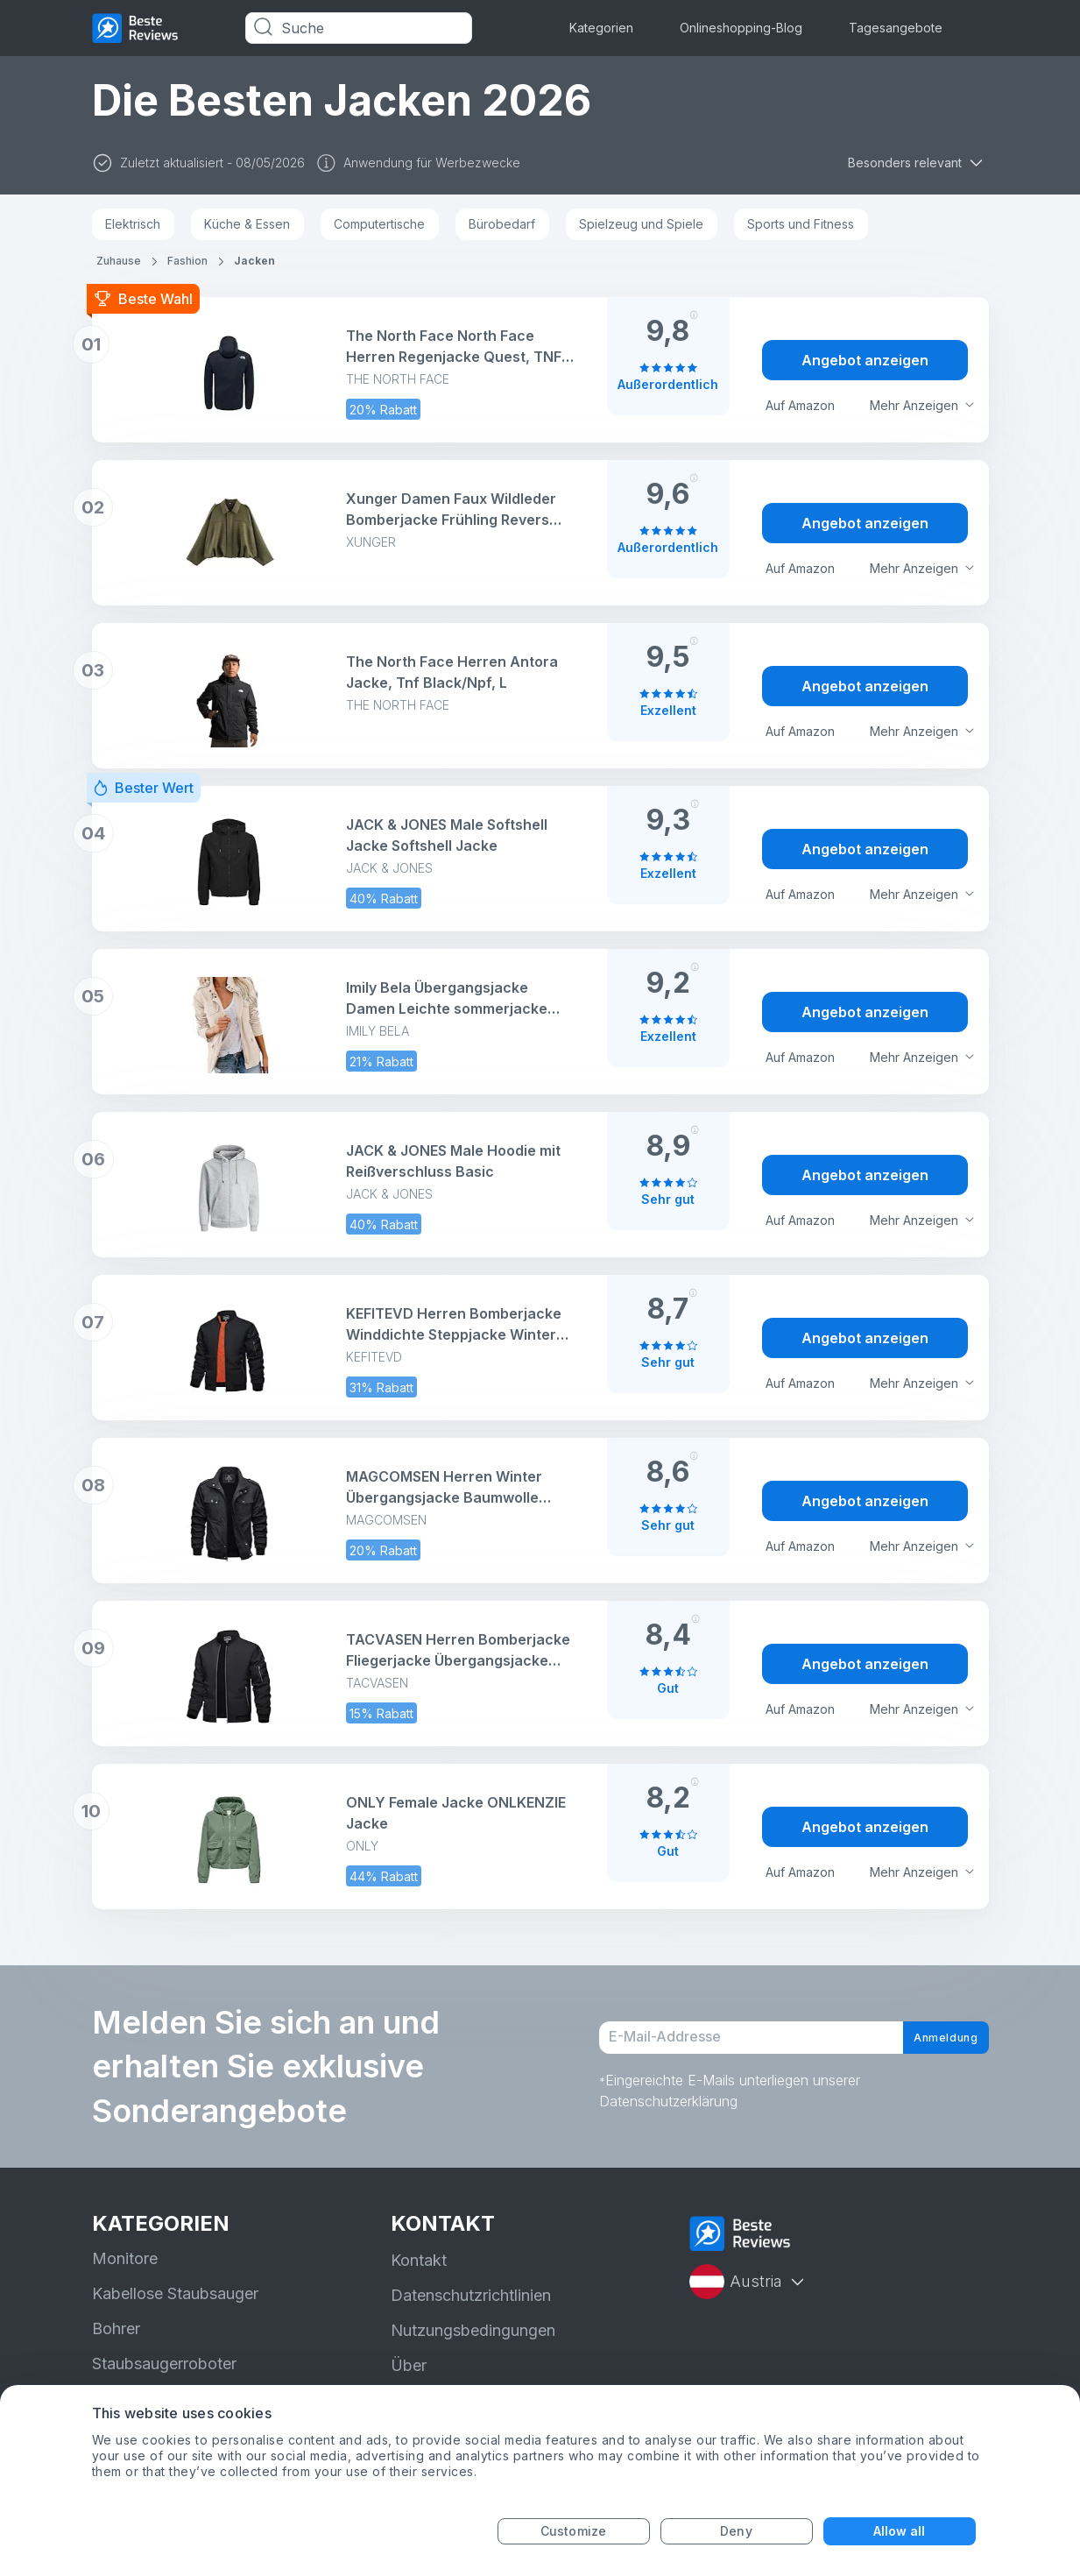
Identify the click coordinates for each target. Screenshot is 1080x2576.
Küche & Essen (247, 223)
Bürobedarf (502, 223)
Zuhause (118, 260)
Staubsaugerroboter (164, 2363)
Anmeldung (929, 2038)
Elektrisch (132, 223)
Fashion (187, 260)
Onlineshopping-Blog (741, 27)
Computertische (379, 223)
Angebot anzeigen (864, 360)
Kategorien (601, 27)
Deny (736, 2530)
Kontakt (419, 2260)
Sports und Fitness (800, 223)
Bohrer (116, 2328)
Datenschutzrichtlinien (471, 2295)
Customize (573, 2530)
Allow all (899, 2530)
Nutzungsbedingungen (473, 2330)
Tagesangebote (895, 27)
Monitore (125, 2258)
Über (409, 2365)
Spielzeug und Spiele (641, 223)
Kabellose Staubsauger (175, 2293)
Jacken (254, 260)
